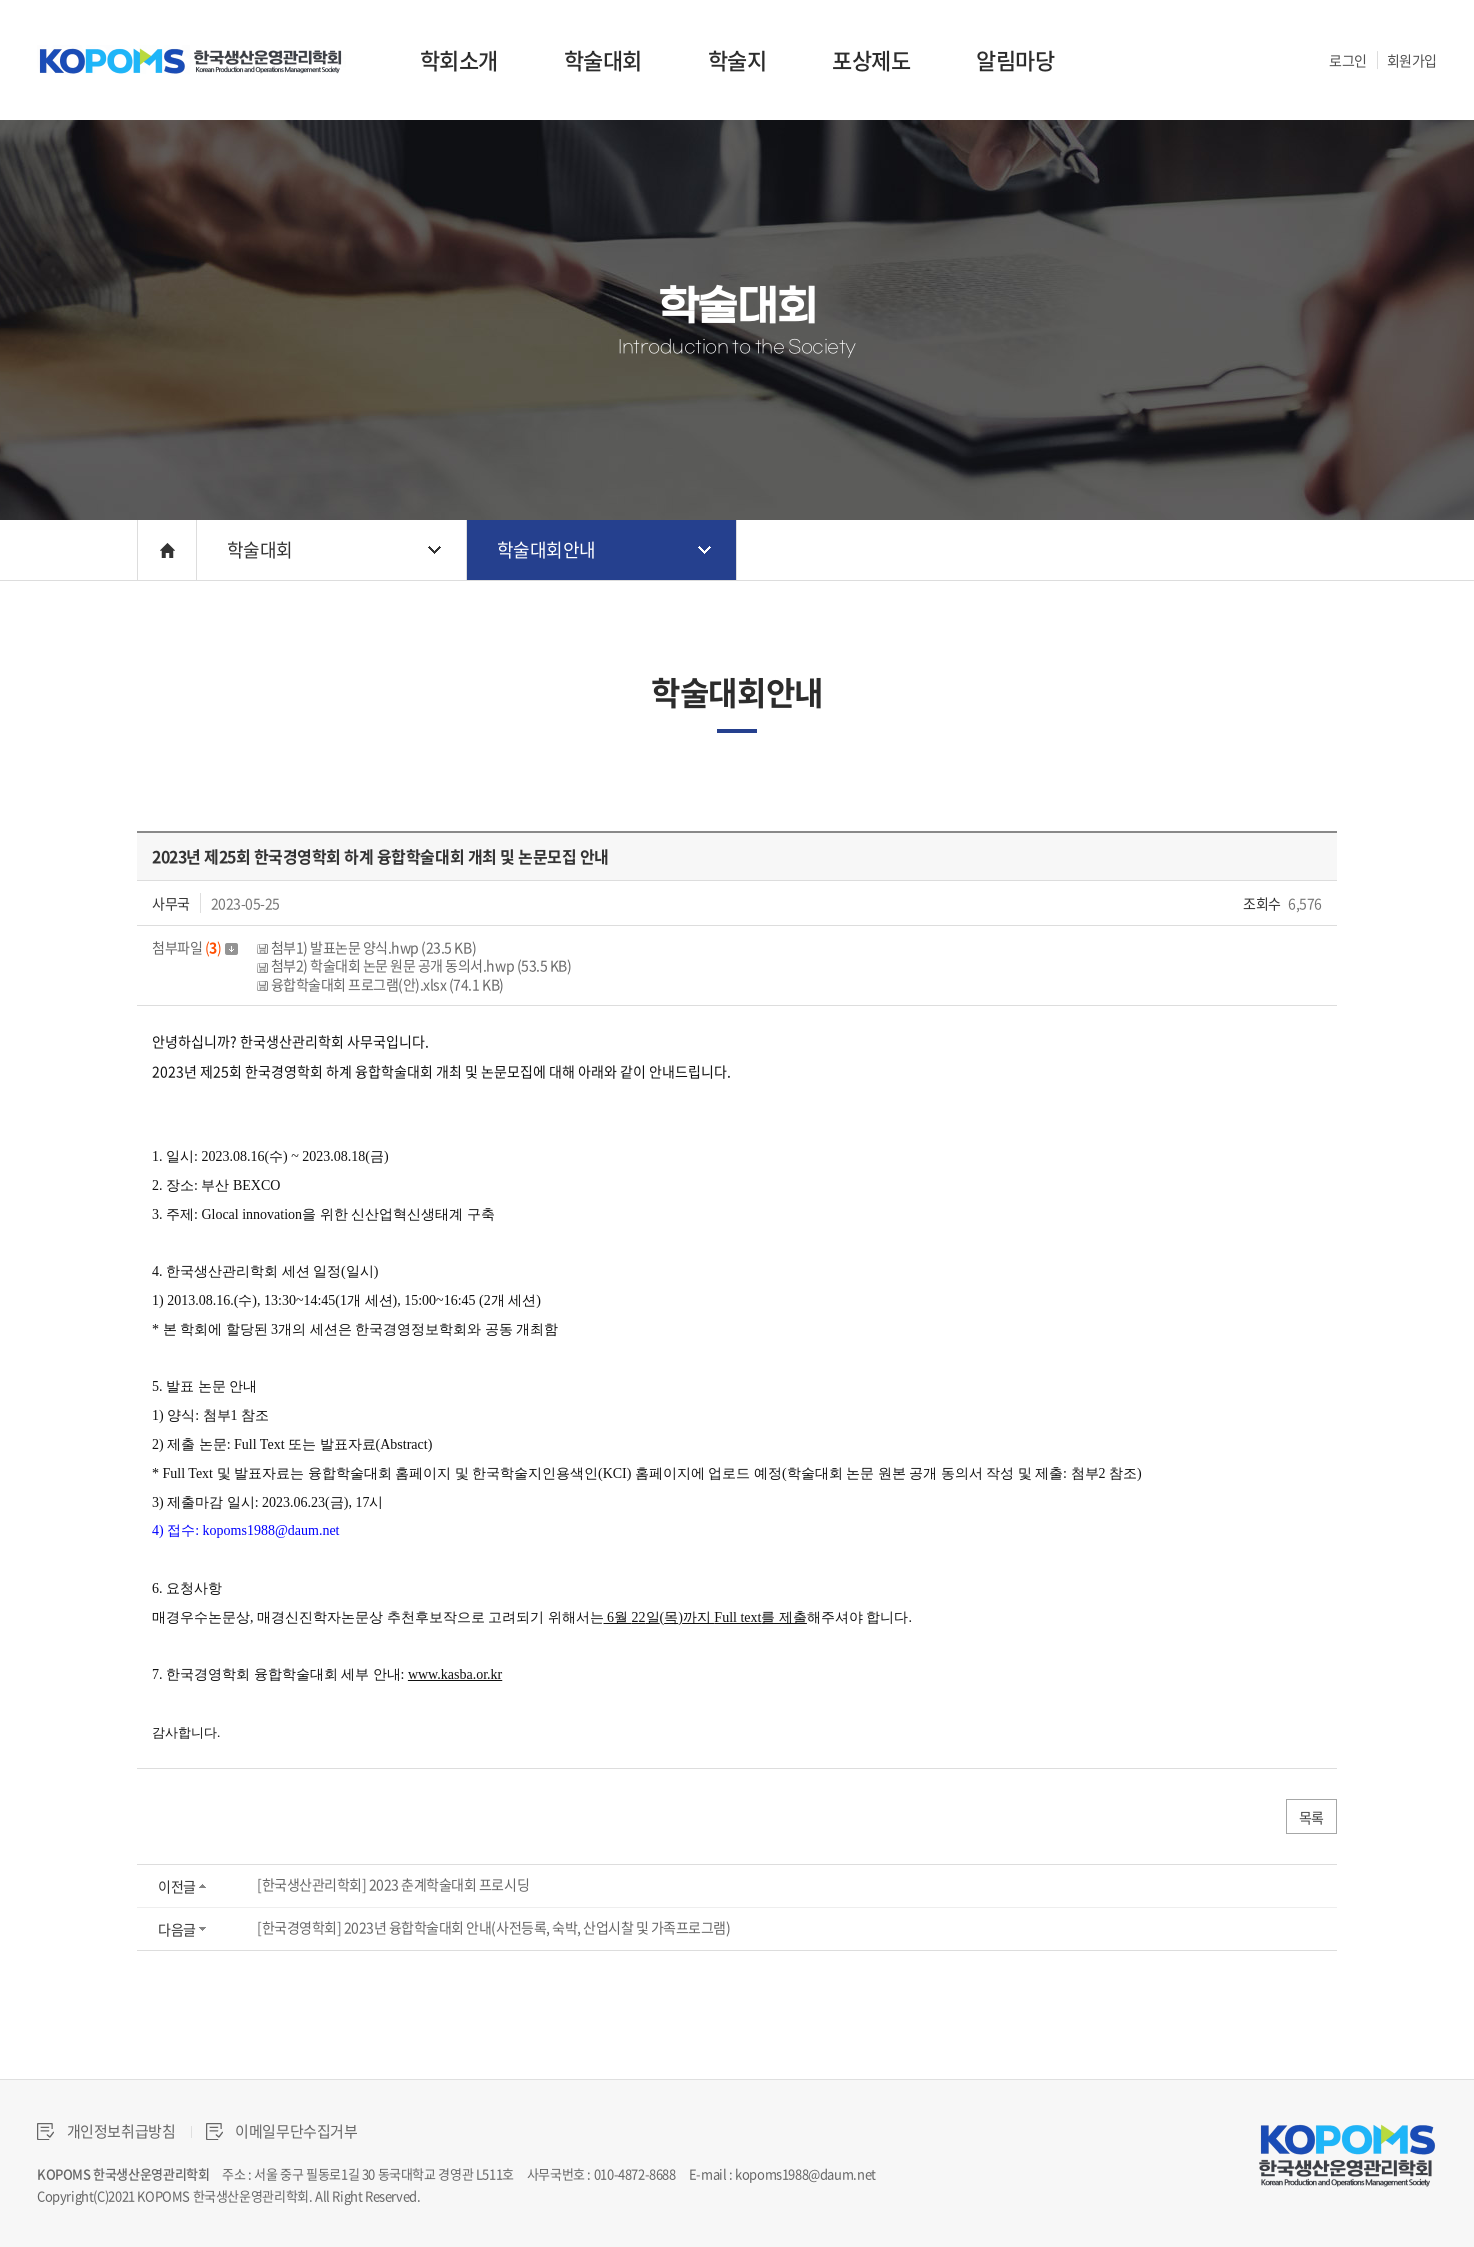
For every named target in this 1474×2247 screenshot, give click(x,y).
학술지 (737, 59)
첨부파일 (195, 947)
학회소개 (459, 59)
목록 (1311, 1817)
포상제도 (871, 59)
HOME (167, 550)
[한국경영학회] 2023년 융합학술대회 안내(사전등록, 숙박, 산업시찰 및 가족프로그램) (493, 1927)
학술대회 (603, 59)
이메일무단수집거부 (282, 2131)
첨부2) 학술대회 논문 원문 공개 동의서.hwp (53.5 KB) (414, 965)
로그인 (1348, 60)
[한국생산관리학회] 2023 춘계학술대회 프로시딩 (393, 1884)
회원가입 (1412, 60)
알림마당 (1015, 59)
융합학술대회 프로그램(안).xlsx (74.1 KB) (380, 984)
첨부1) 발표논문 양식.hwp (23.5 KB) (366, 947)
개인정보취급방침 (106, 2131)
